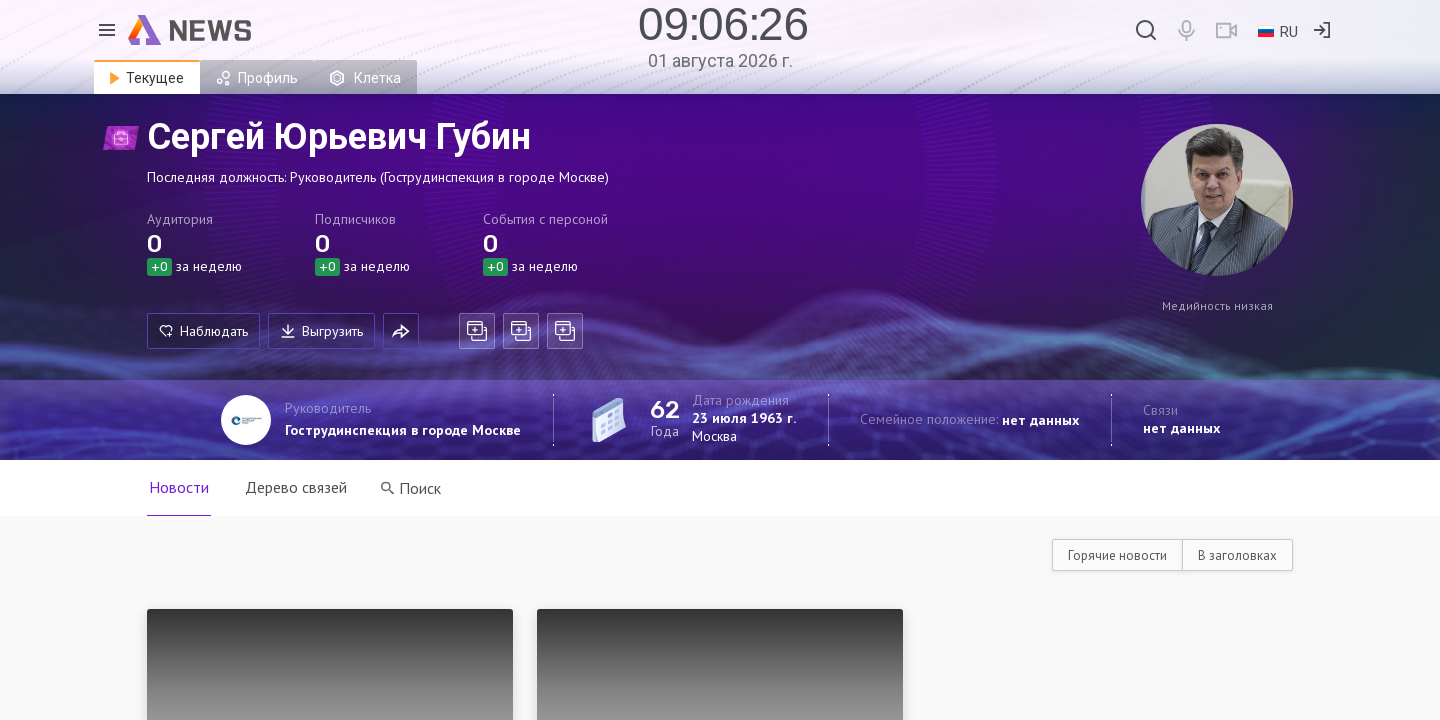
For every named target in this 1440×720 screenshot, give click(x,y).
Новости (179, 487)
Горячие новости (1117, 555)
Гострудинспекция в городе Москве (403, 430)
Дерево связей (296, 487)
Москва (714, 436)
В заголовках (1237, 555)
